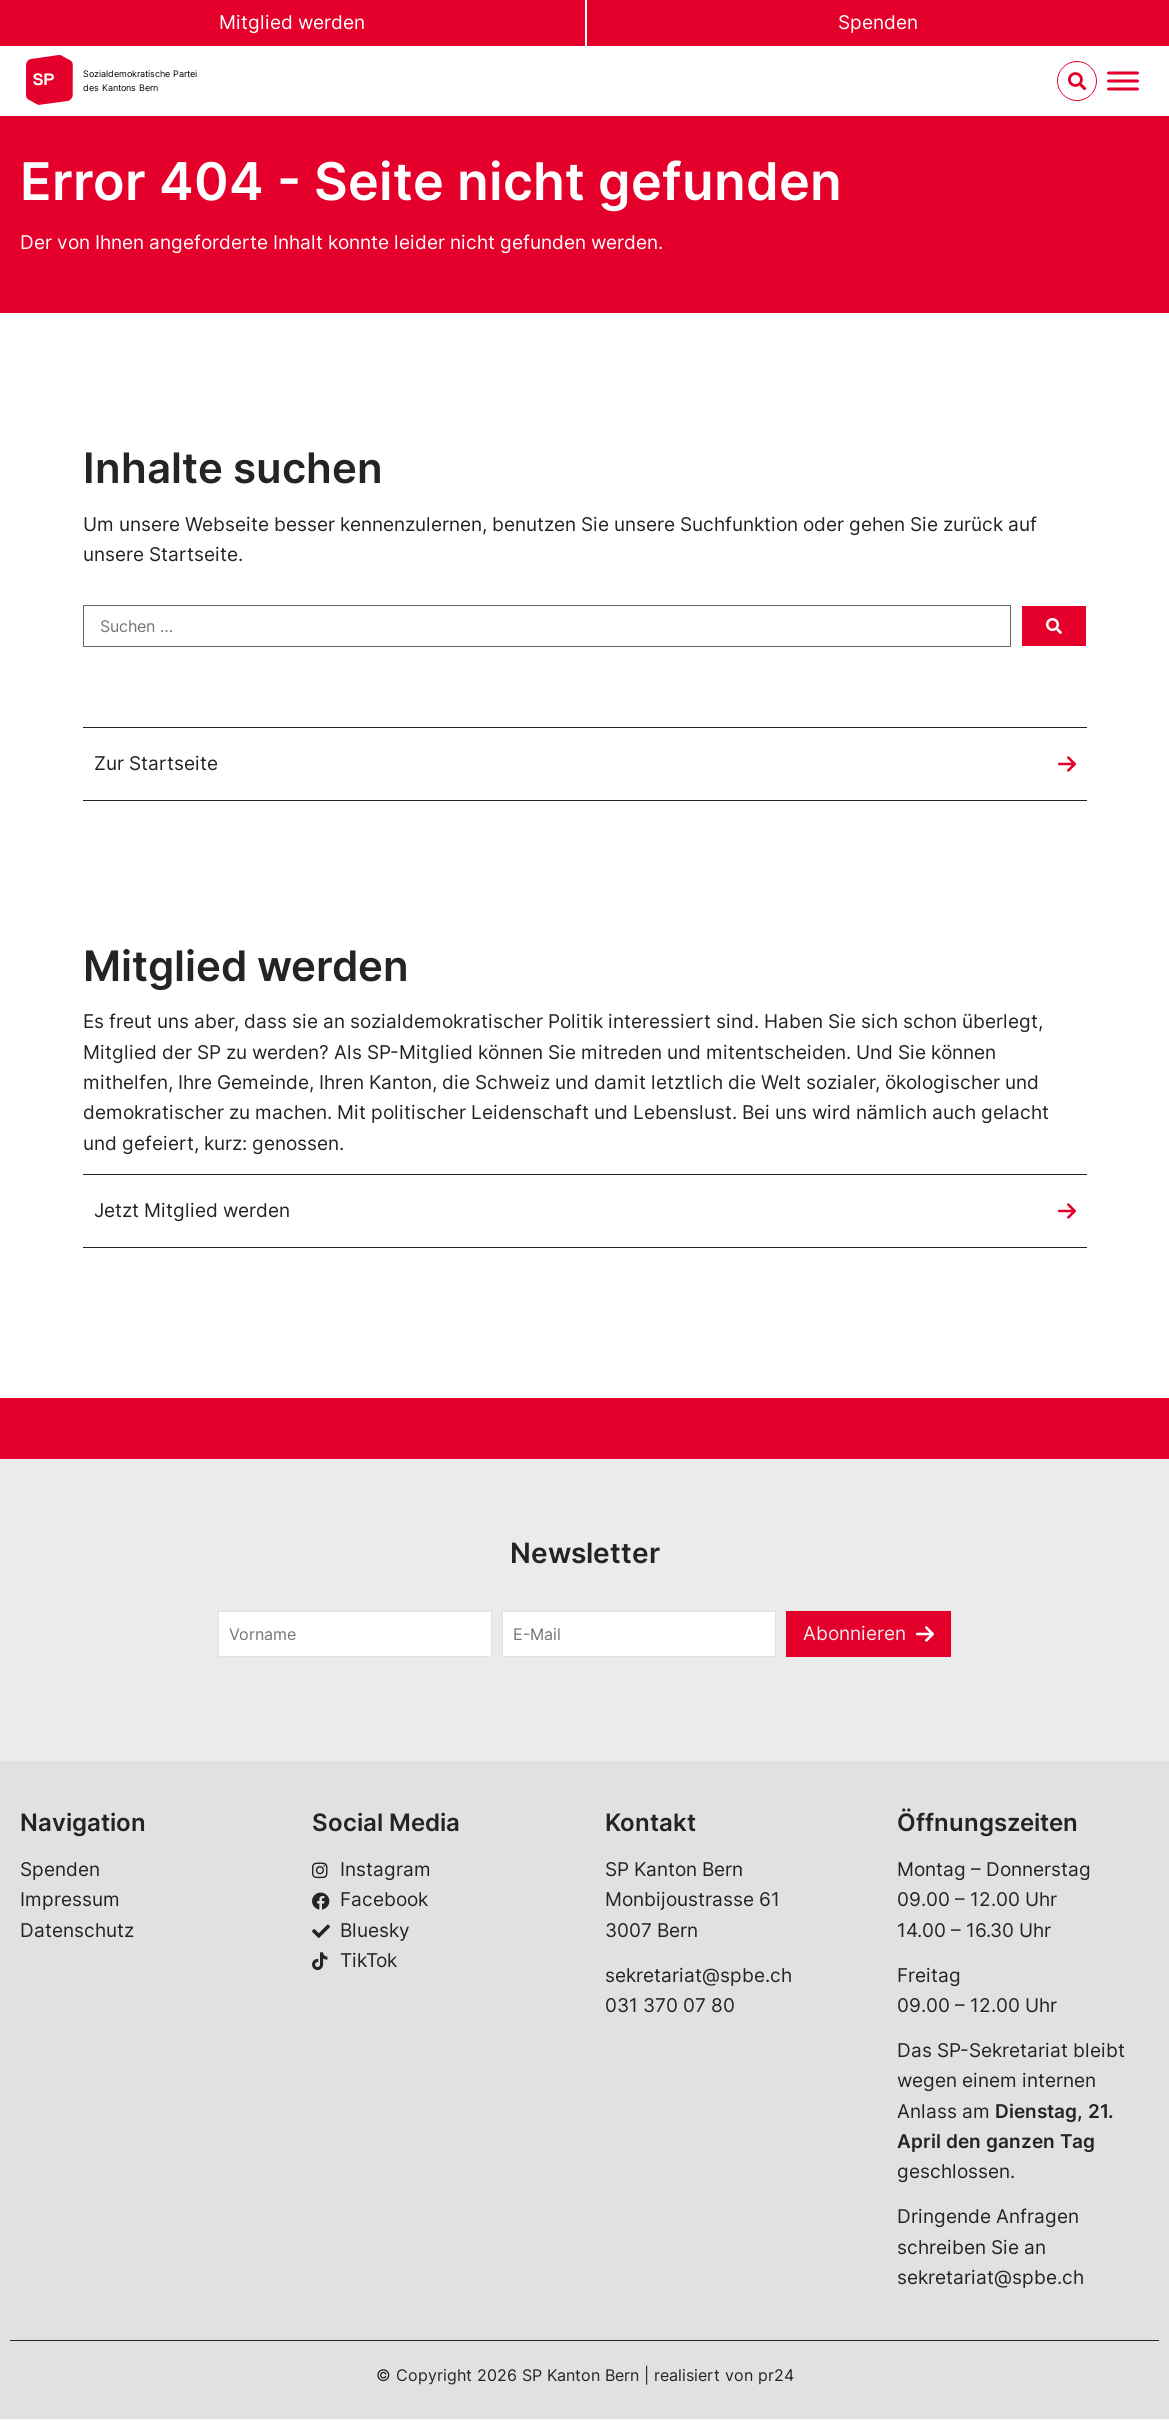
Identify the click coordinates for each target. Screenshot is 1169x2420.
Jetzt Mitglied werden (192, 1210)
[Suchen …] (547, 626)
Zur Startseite (156, 763)
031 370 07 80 (670, 2006)
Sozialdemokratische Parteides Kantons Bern (140, 80)
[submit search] (1054, 626)
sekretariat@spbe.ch (698, 1975)
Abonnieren (854, 1633)
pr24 (776, 2375)
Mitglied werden (292, 22)
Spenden (878, 22)
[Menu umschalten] (1123, 81)
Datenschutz (77, 1931)
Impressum (70, 1900)
